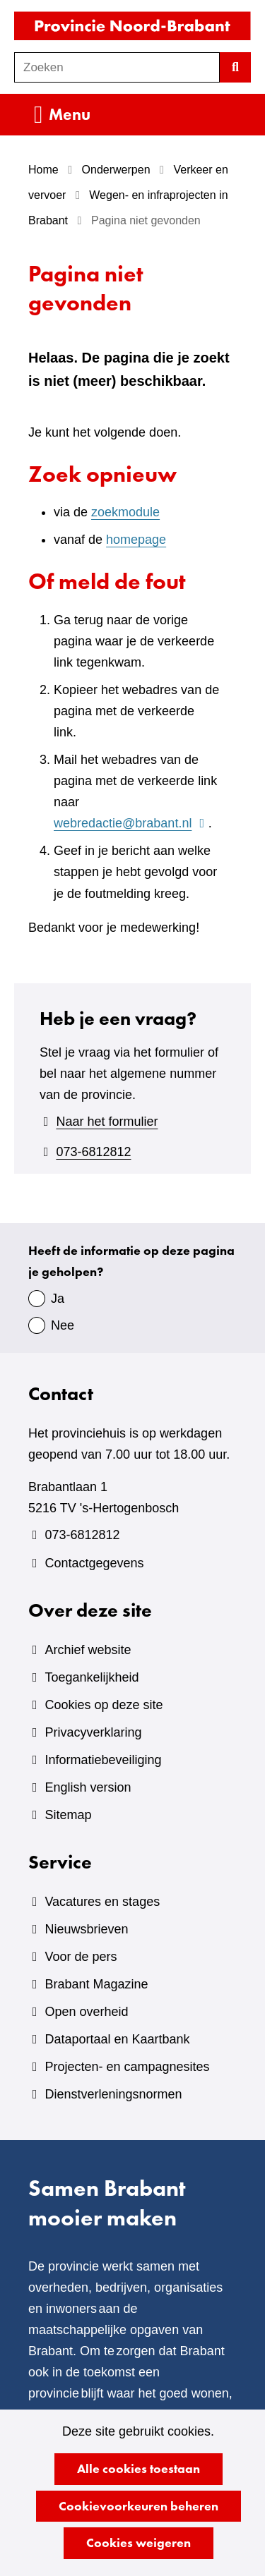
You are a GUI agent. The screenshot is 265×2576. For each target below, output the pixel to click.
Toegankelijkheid (92, 1677)
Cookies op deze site (104, 1705)
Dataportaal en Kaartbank (117, 2039)
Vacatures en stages (102, 1902)
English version (88, 1787)
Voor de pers (81, 1957)
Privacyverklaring (93, 1732)
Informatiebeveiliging (103, 1760)
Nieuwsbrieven (86, 1929)
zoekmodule (125, 512)
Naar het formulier (107, 1121)
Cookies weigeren (138, 2542)
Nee (62, 1325)
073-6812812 (93, 1152)
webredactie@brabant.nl (131, 823)
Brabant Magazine (96, 1984)
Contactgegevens (94, 1563)
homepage (136, 540)
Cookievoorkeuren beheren (138, 2506)
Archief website (88, 1650)
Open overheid (86, 2012)
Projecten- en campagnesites (127, 2067)
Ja (57, 1299)
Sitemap (68, 1815)
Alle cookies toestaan (138, 2468)
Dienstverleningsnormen (113, 2094)
